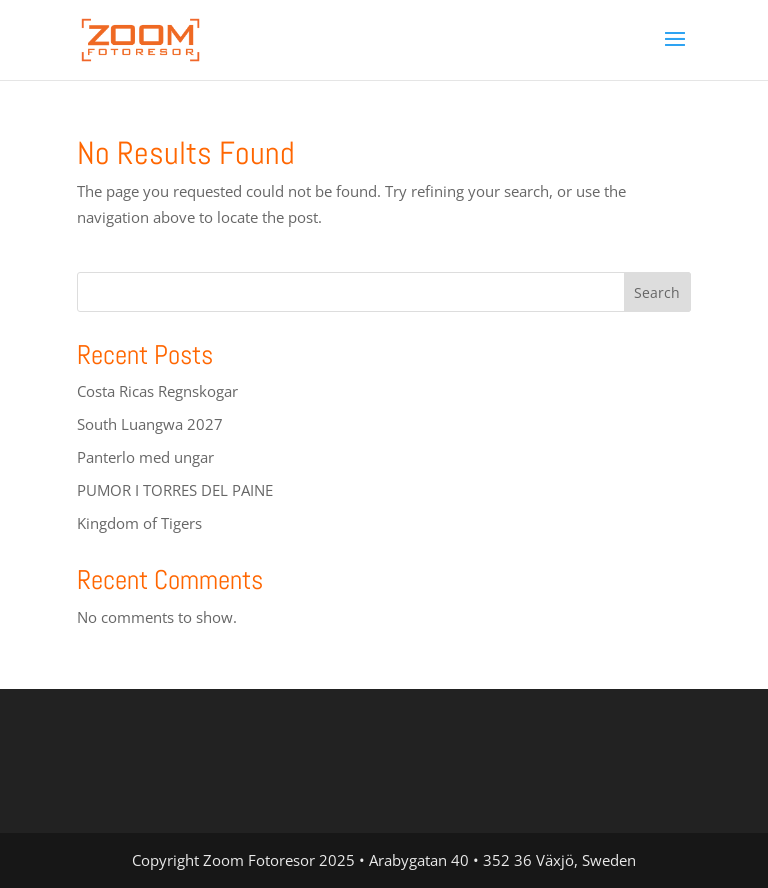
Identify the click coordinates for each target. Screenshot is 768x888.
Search (657, 292)
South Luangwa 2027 (150, 424)
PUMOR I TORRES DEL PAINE (175, 490)
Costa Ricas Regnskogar (157, 391)
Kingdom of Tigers (139, 523)
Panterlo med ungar (145, 457)
